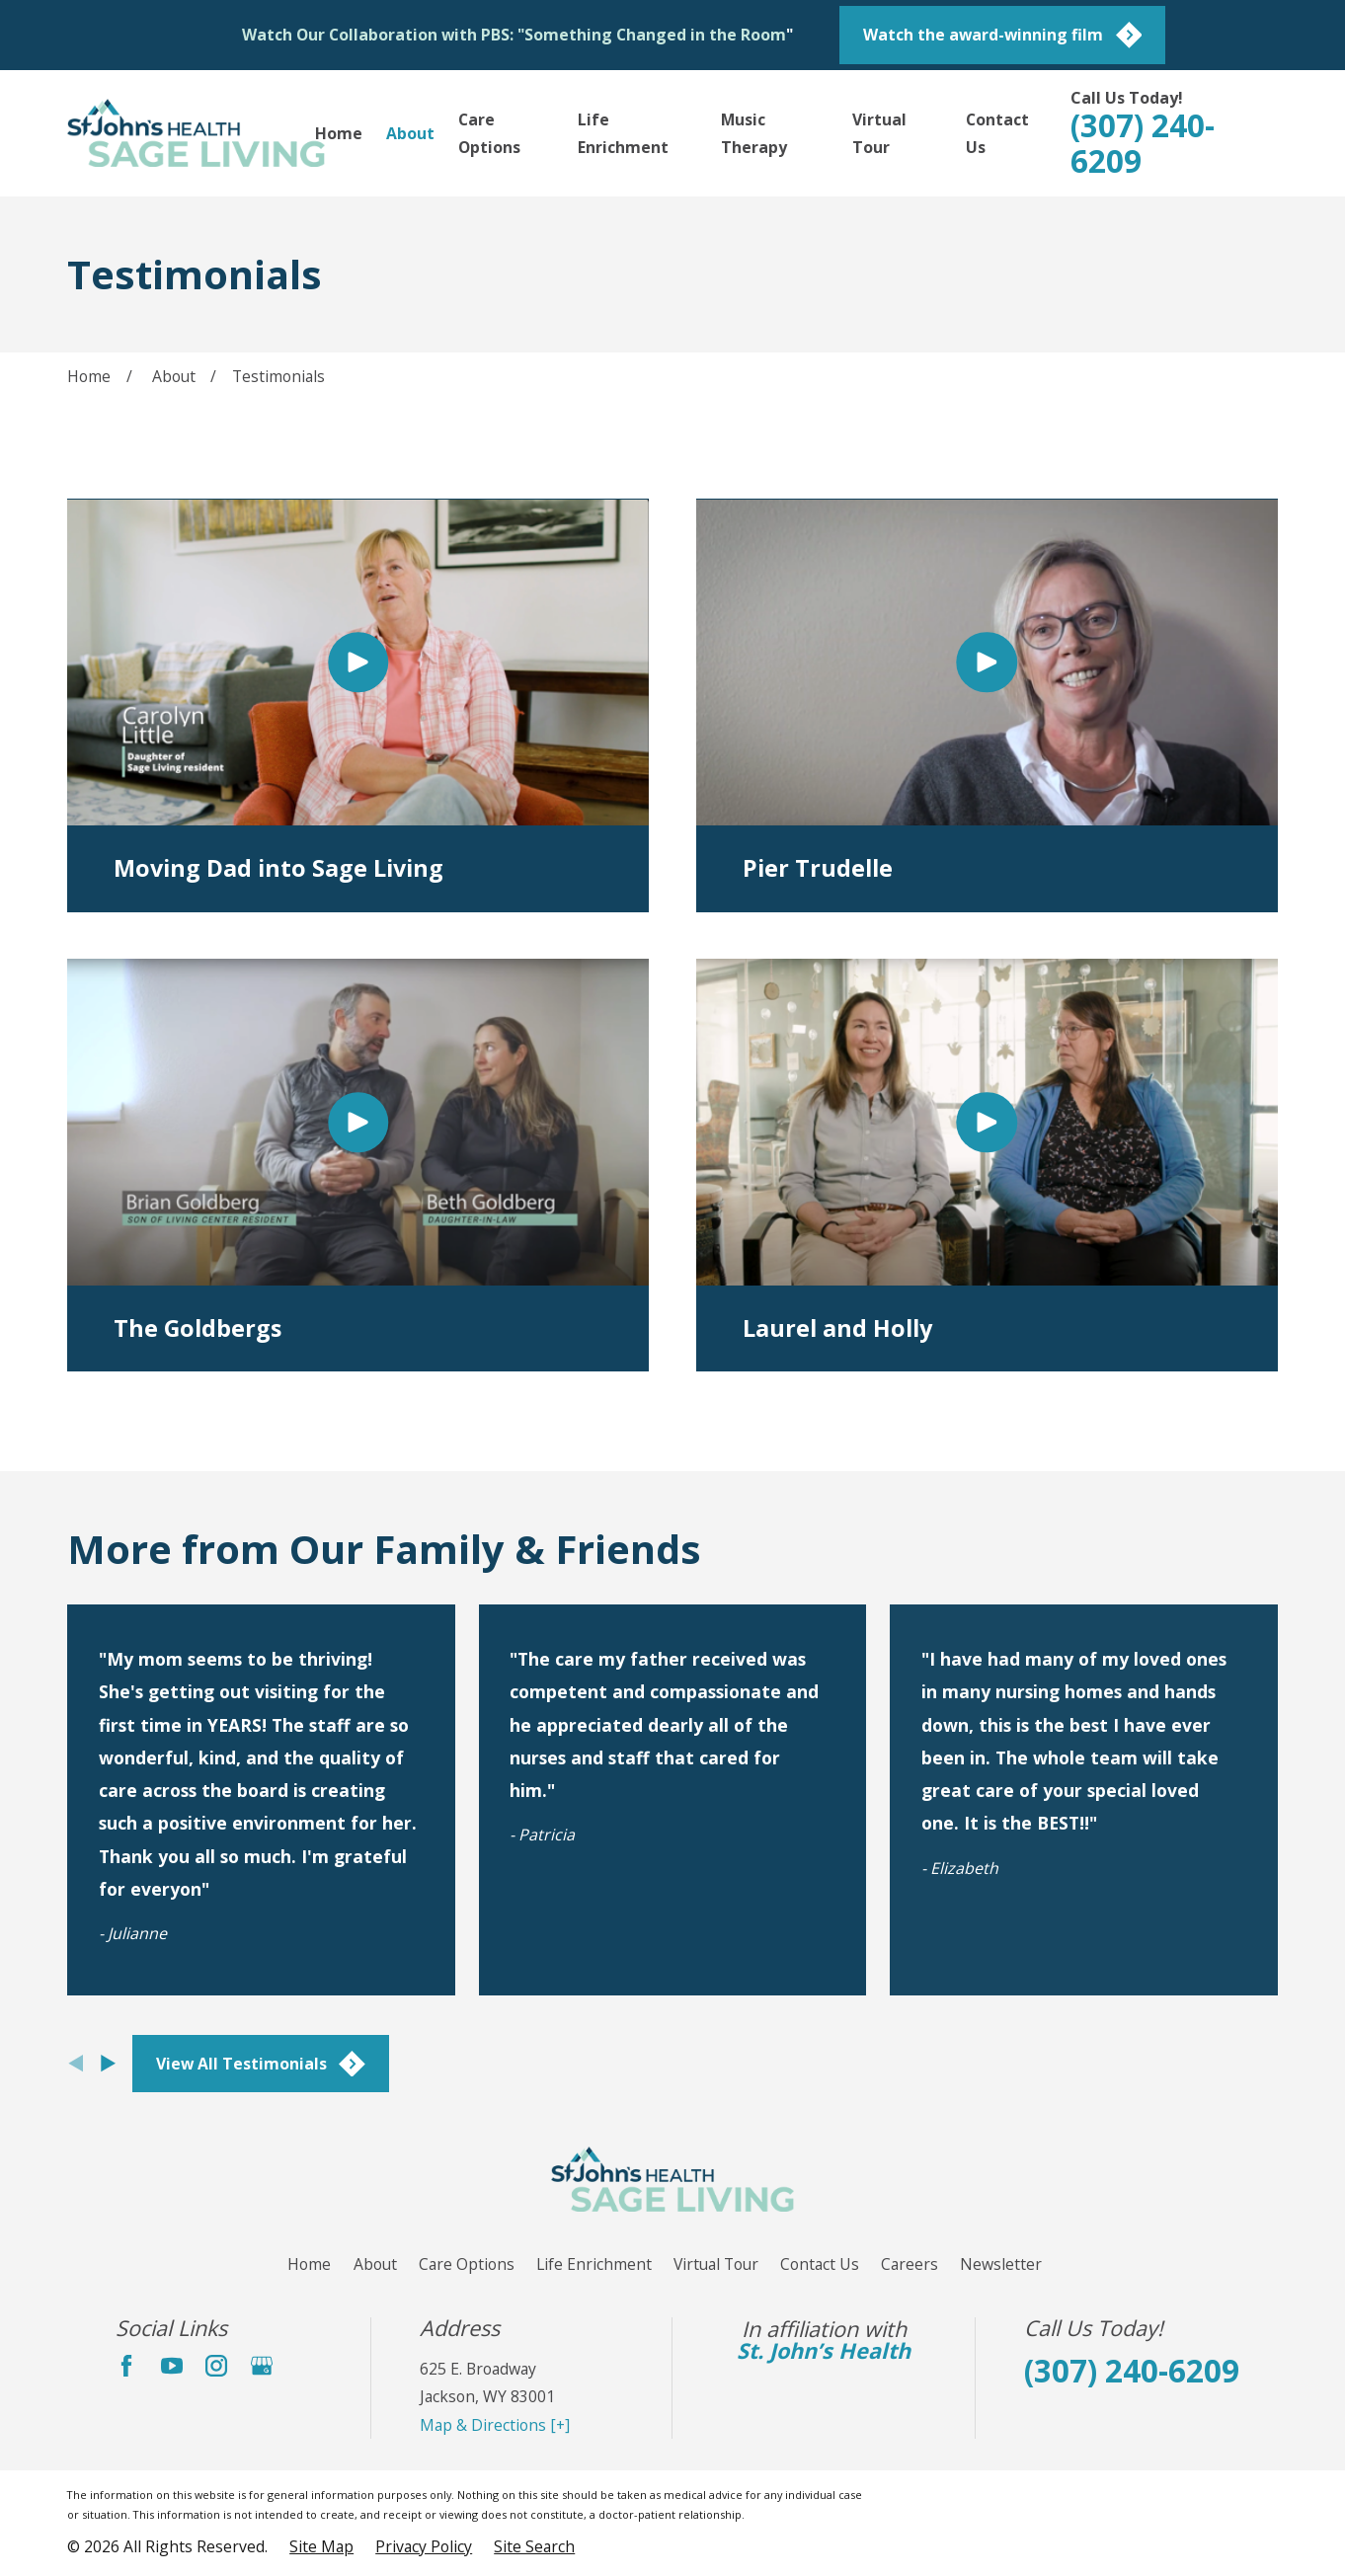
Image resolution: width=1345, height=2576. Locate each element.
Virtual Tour (715, 2264)
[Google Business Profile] (262, 2366)
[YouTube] (172, 2366)
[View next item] (108, 2063)
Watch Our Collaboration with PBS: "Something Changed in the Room (514, 34)
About (375, 2264)
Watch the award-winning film (1002, 35)
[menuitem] (321, 2546)
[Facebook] (126, 2366)
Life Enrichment (594, 2264)
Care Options (466, 2264)
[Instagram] (216, 2366)
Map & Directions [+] (495, 2425)
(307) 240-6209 (1142, 143)
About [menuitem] (410, 133)
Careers (909, 2264)
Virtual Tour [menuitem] (879, 133)
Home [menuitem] (338, 133)
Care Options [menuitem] (489, 133)
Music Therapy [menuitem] (754, 133)
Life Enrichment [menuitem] (623, 133)
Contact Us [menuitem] (997, 133)
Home (309, 2264)
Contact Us (819, 2264)
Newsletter (1001, 2264)
